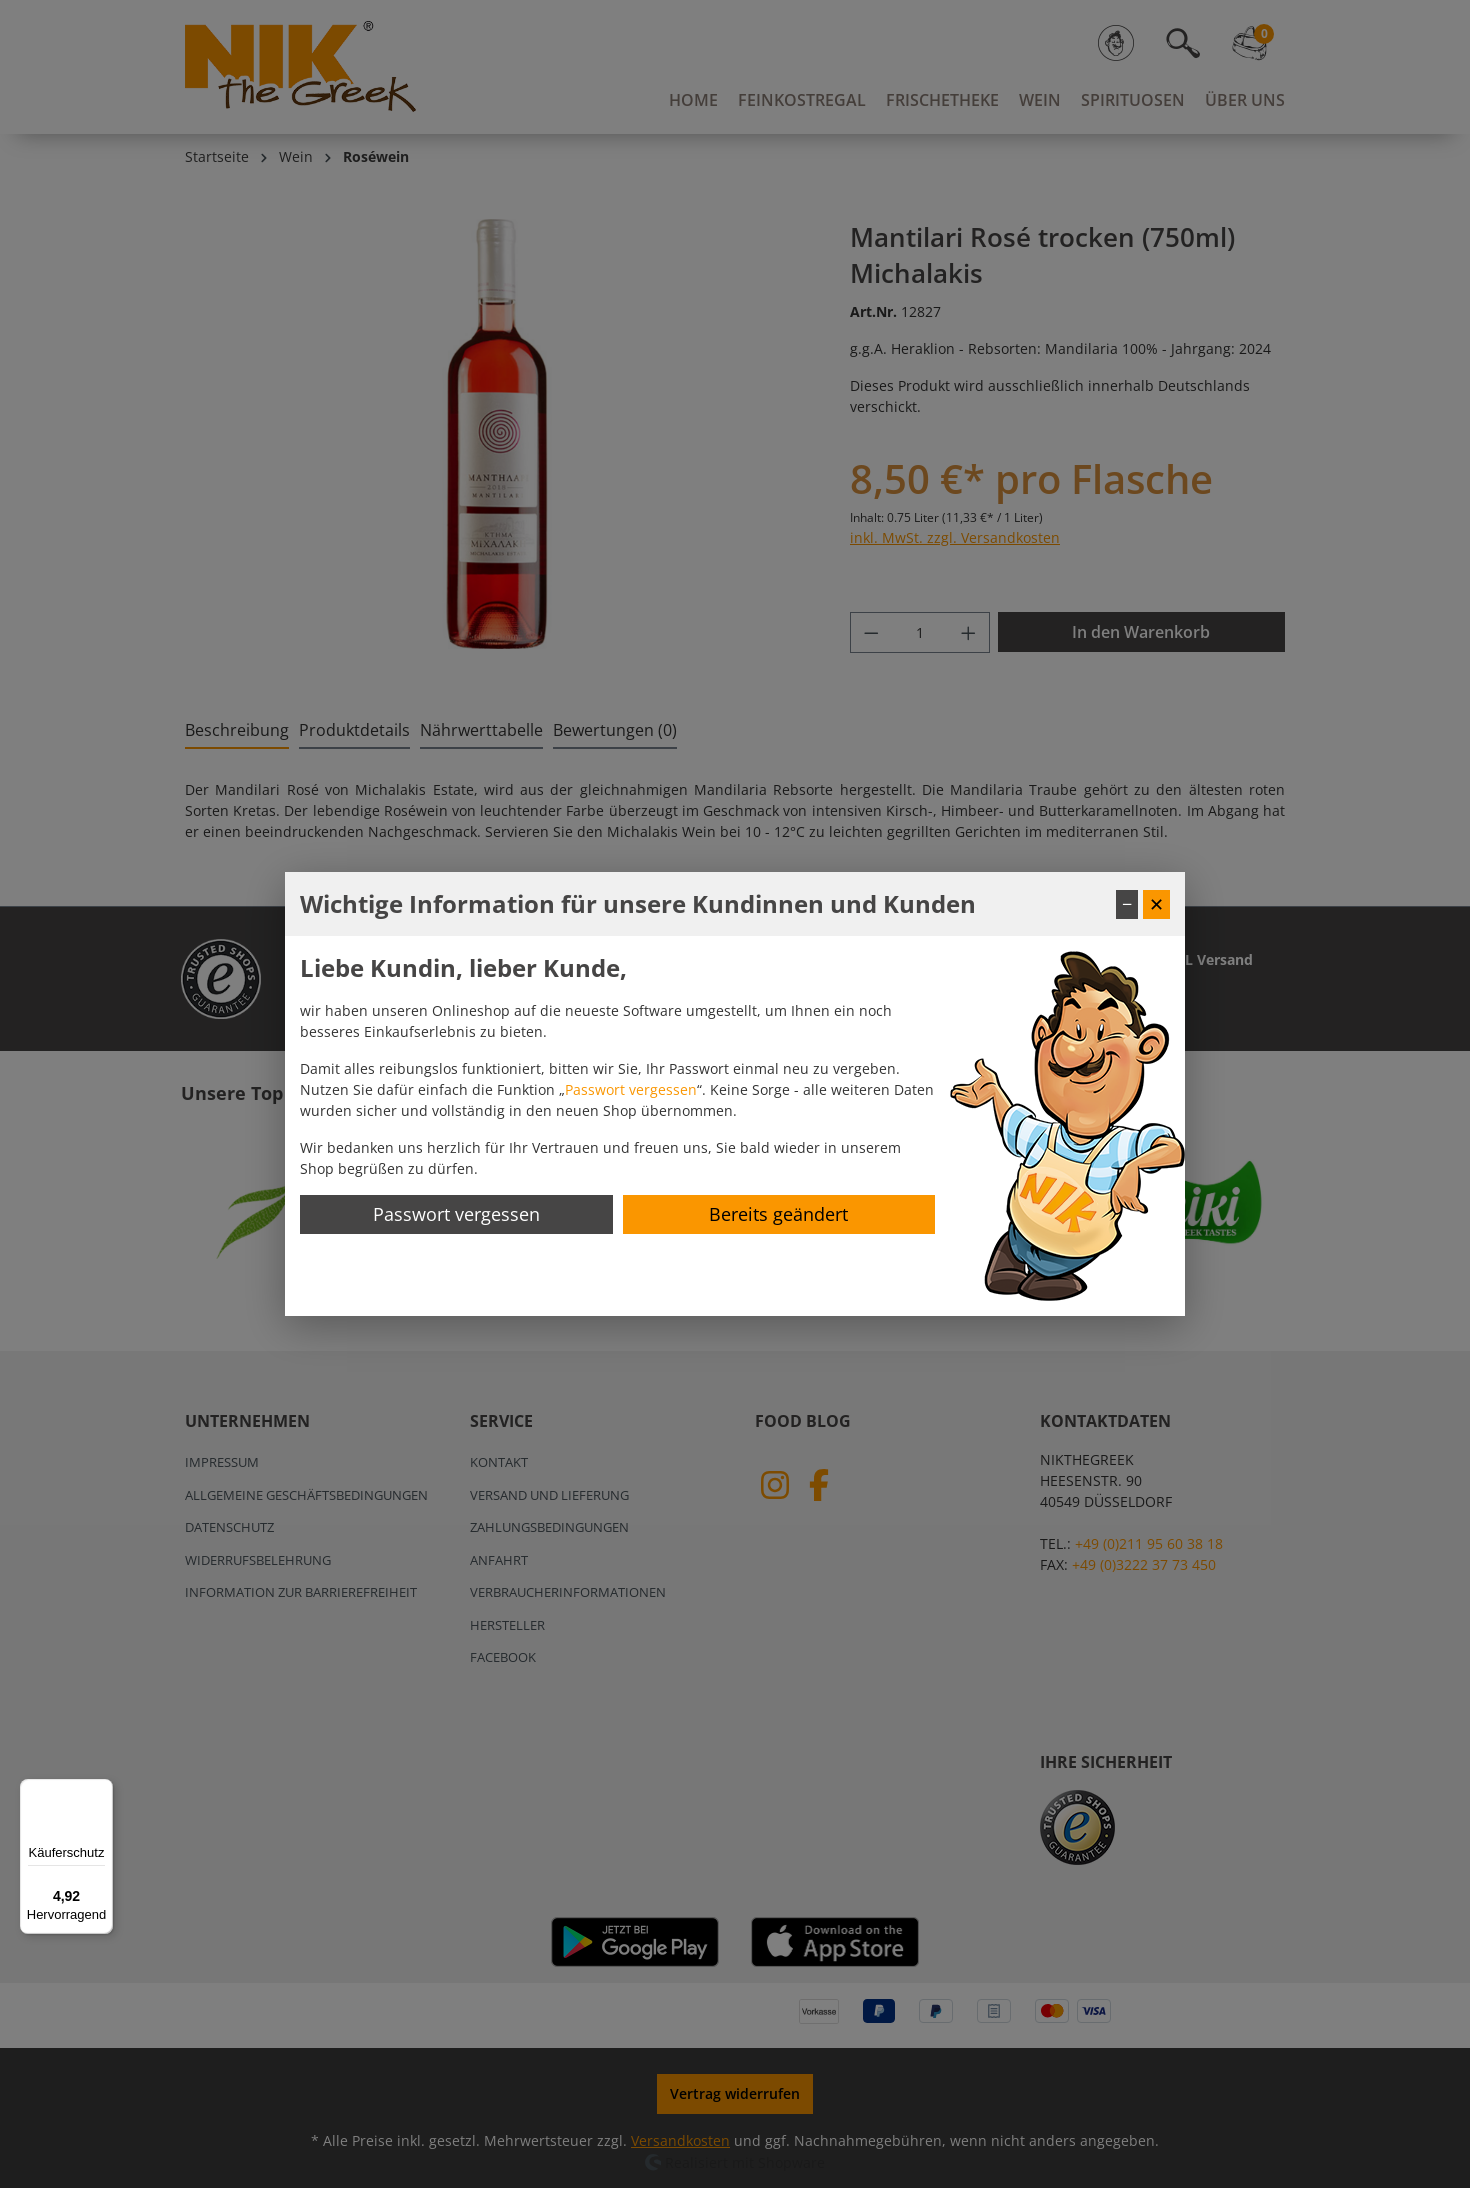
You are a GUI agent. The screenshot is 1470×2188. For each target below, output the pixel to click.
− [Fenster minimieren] (1127, 904)
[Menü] (101, 1791)
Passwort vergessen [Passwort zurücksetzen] (456, 1214)
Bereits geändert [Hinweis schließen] (778, 1214)
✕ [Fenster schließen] (1156, 904)
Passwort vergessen (631, 1089)
